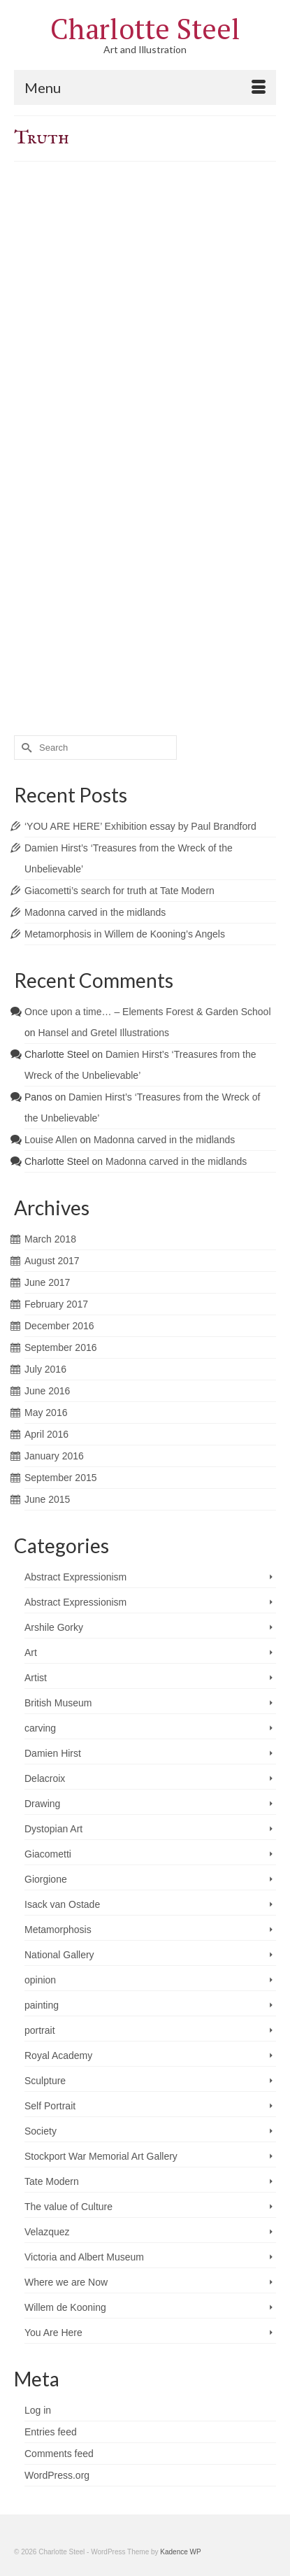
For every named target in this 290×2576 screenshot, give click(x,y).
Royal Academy (58, 2055)
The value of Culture (68, 2206)
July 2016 (45, 1369)
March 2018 (50, 1239)
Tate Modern (51, 2181)
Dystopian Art (53, 1828)
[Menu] (145, 87)
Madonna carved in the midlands (95, 912)
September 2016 (60, 1347)
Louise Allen (51, 1139)
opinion (40, 1980)
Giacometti (47, 1854)
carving (40, 1728)
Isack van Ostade (62, 1904)
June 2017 (47, 1282)
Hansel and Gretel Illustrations (103, 1032)
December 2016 (59, 1325)
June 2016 (47, 1390)
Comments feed (59, 2453)
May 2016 (45, 1412)
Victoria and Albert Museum (84, 2257)
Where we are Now (66, 2282)
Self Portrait (49, 2105)
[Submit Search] (24, 747)
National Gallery (59, 1954)
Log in (37, 2410)
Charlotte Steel (145, 28)
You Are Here (53, 2332)
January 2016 (54, 1456)
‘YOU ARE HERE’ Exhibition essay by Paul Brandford (140, 826)
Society (40, 2131)
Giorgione (45, 1879)
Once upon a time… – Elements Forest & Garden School (147, 1011)
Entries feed (50, 2431)
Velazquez (47, 2231)
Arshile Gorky (53, 1627)
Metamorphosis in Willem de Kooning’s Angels (124, 934)
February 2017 (56, 1304)
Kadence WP (180, 2552)
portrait (39, 2030)
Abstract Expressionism (75, 1577)
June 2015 (47, 1499)
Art (30, 1652)
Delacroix (44, 1778)
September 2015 (60, 1477)
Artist (35, 1677)
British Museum (58, 1702)
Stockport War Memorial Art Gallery (100, 2156)
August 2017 (52, 1260)
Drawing (42, 1803)
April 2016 (46, 1434)
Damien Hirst (52, 1753)
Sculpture (45, 2080)
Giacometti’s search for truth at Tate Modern (119, 890)
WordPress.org (56, 2475)
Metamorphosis (58, 1929)
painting (41, 2005)
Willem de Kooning (65, 2307)
